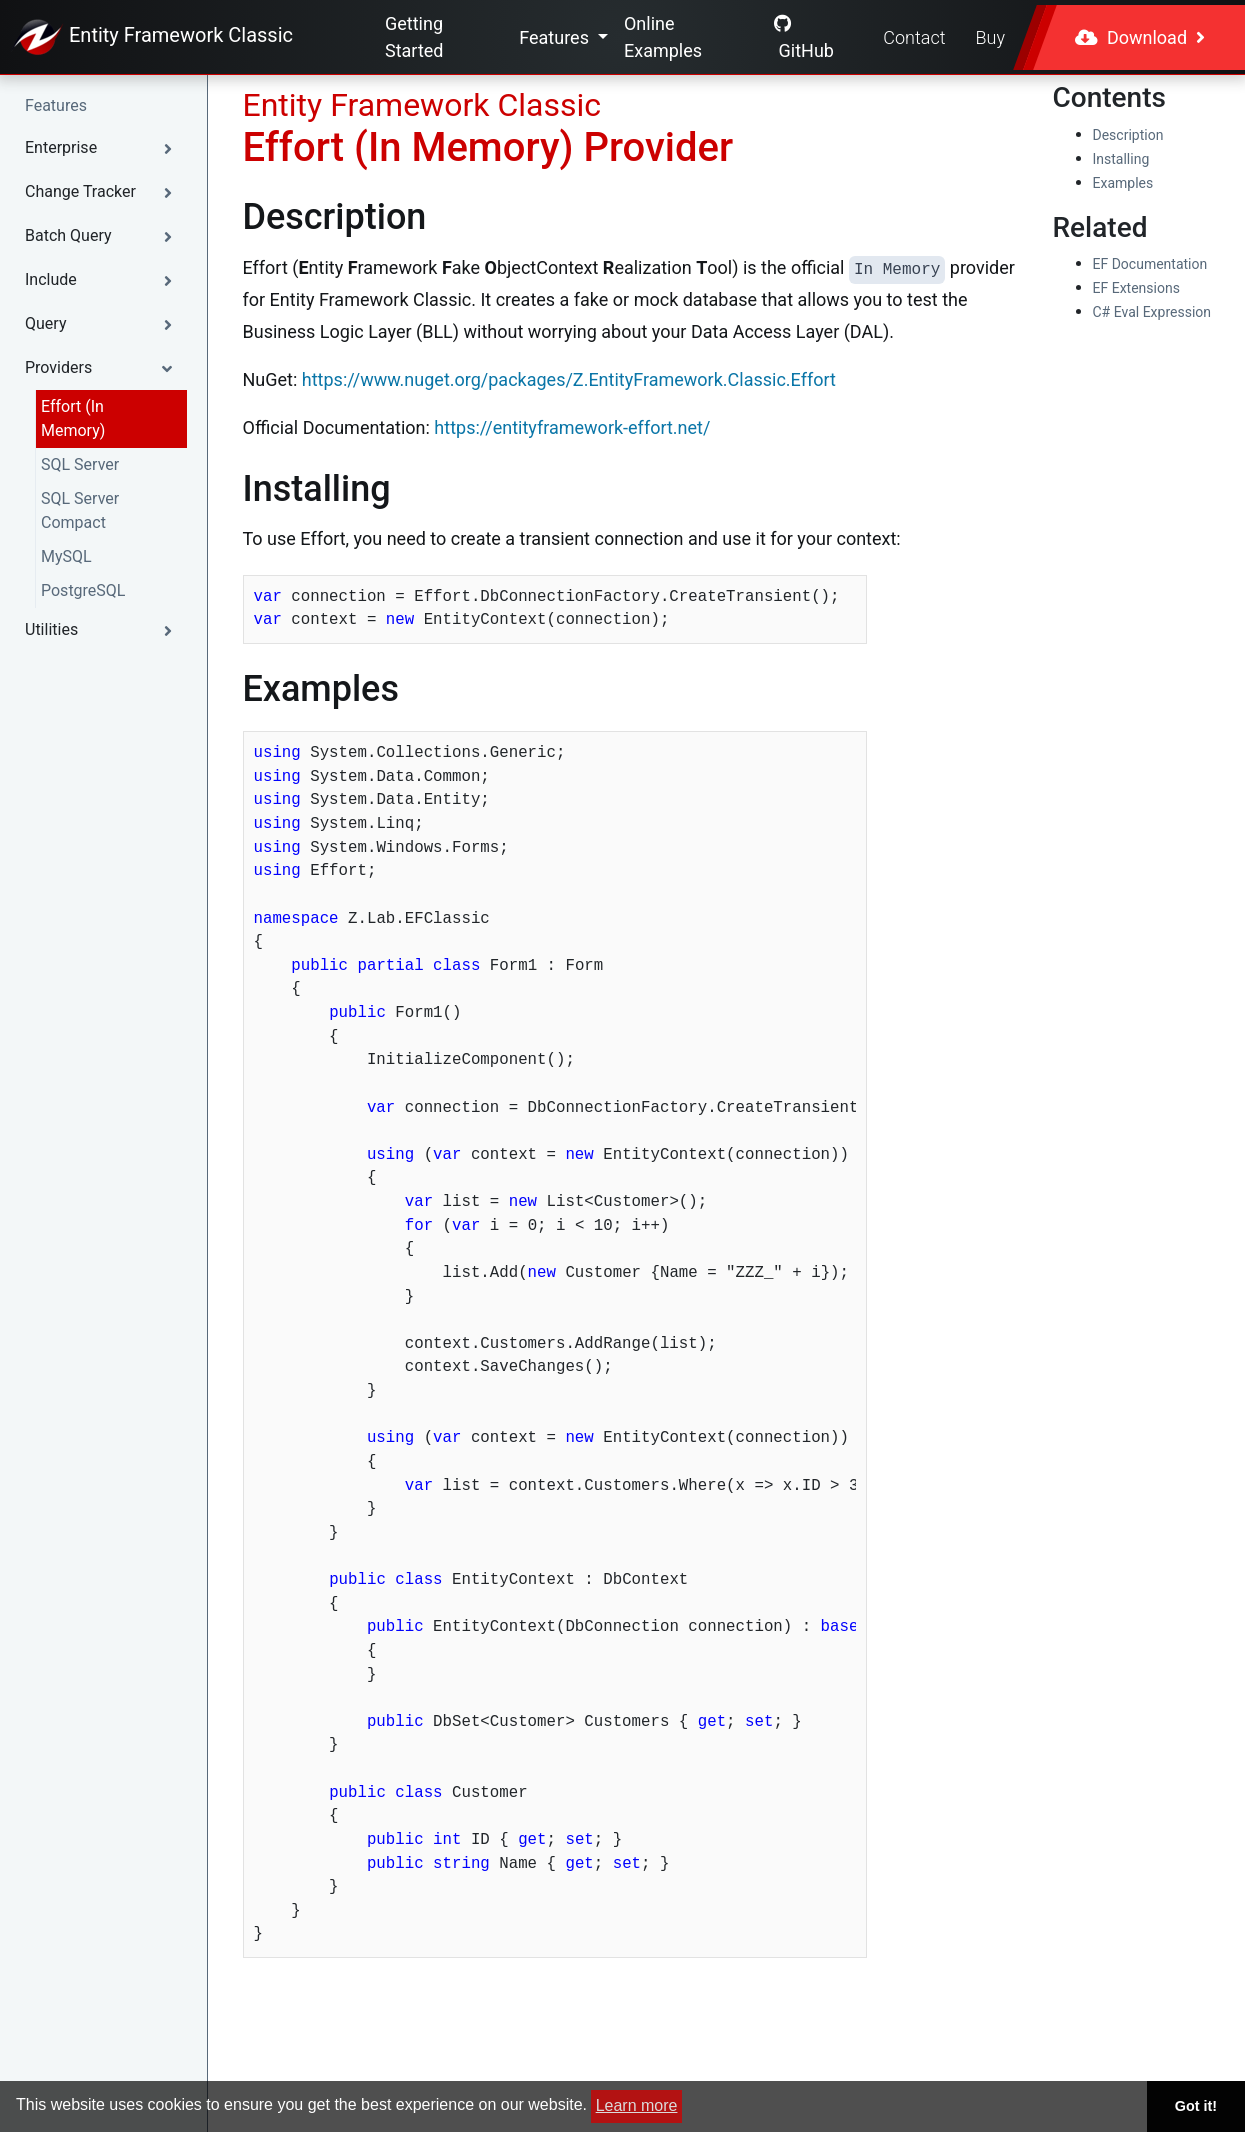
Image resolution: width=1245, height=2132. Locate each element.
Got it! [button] (1196, 2106)
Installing (1121, 159)
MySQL (66, 556)
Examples (1123, 183)
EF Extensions (1136, 288)
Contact (914, 37)
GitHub (804, 37)
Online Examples (663, 37)
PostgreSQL (83, 590)
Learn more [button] (637, 2105)
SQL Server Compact (80, 510)
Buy (990, 37)
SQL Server (80, 464)
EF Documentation (1150, 264)
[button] (103, 148)
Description (1128, 135)
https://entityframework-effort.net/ (572, 427)
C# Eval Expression (1152, 312)
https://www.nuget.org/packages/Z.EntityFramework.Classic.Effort (569, 379)
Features (556, 37)
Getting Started (414, 37)
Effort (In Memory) (73, 418)
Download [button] (1140, 37)
